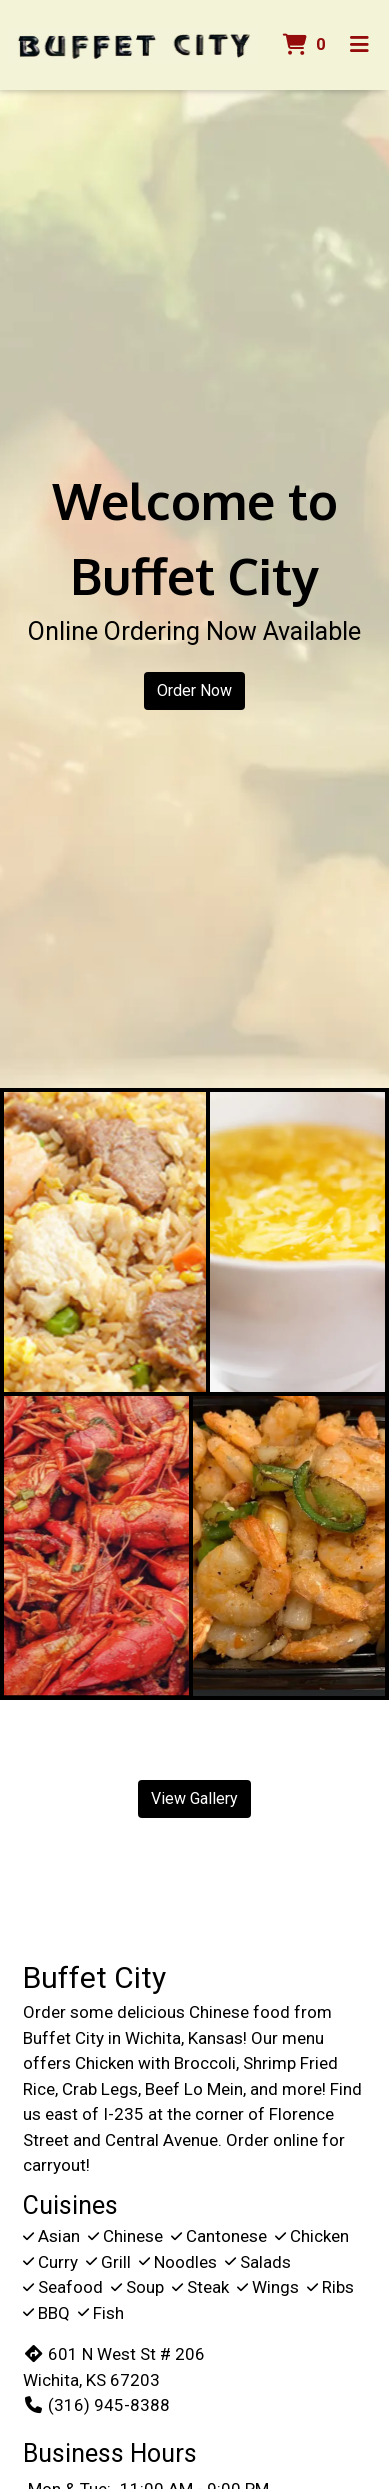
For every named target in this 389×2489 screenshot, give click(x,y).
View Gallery (194, 1798)
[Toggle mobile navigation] (359, 45)
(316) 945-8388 (96, 2405)
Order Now (194, 690)
